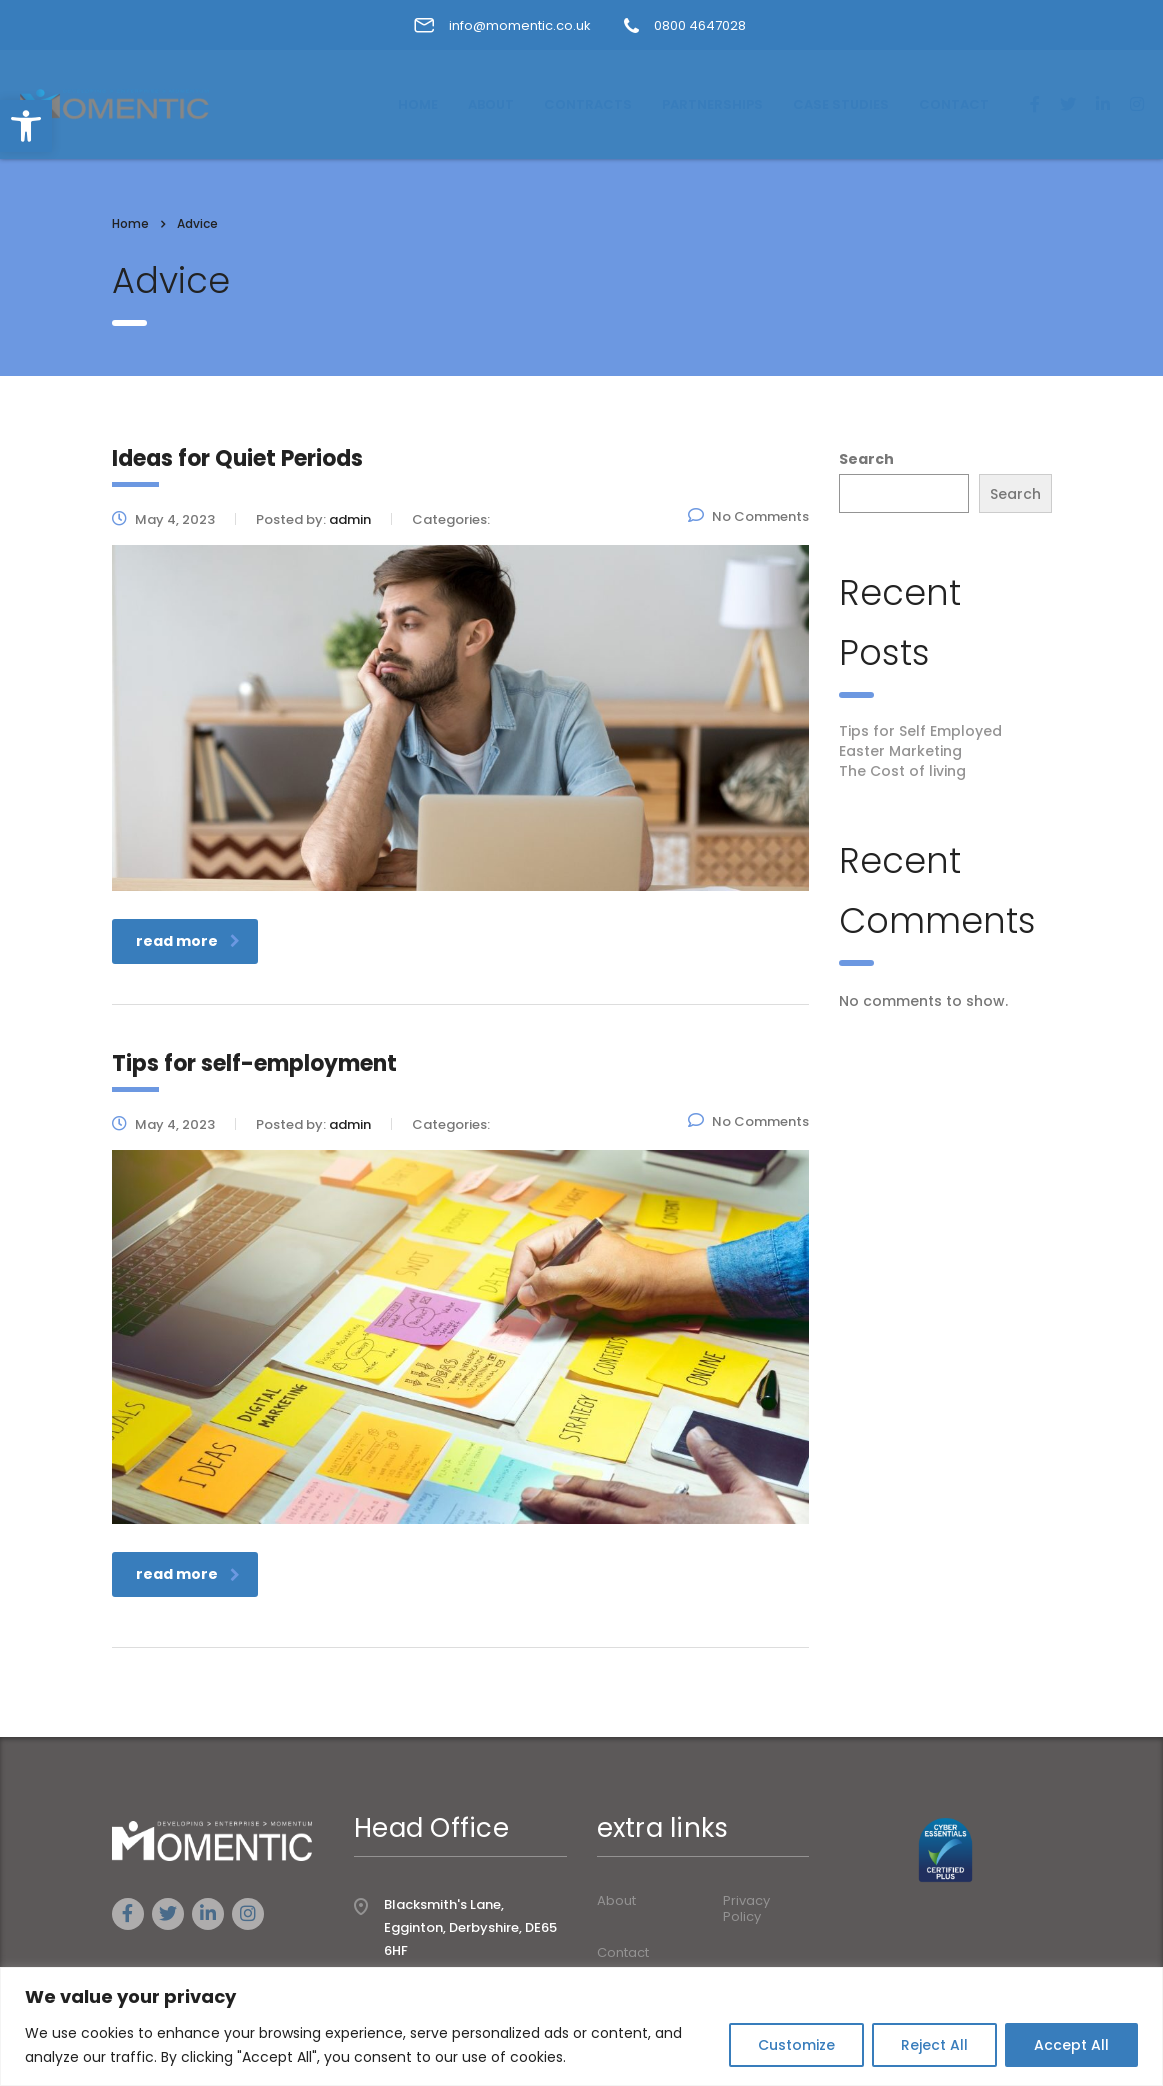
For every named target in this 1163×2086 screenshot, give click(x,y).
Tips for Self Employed (920, 731)
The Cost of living (902, 771)
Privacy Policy (746, 1909)
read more (188, 941)
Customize (796, 2045)
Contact (623, 1953)
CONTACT (954, 104)
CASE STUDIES (841, 104)
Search (866, 459)
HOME (418, 104)
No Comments (748, 516)
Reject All (934, 2045)
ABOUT (491, 104)
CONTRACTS (588, 104)
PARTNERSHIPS (712, 104)
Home (130, 223)
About (616, 1901)
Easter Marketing (900, 751)
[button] (26, 126)
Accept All (1071, 2045)
